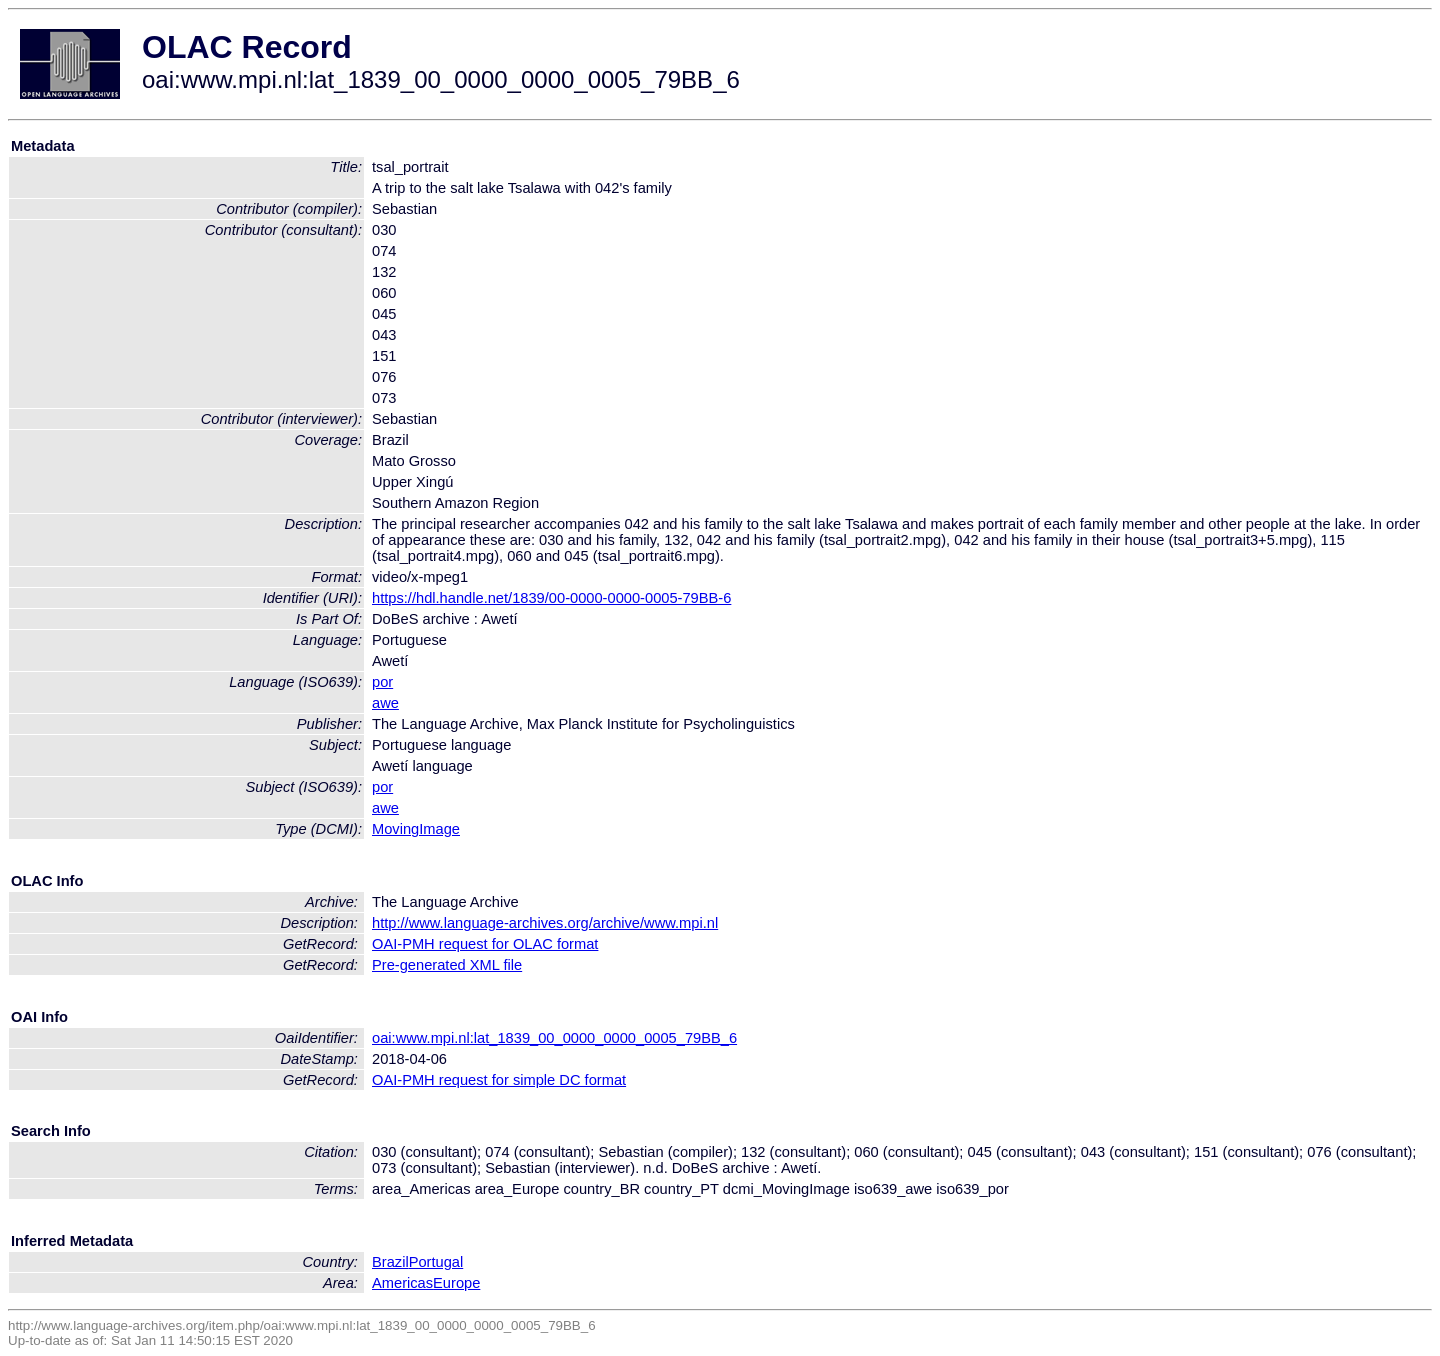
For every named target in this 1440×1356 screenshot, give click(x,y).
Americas (402, 1283)
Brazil (390, 1262)
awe (385, 703)
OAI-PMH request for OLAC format (485, 944)
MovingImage (416, 829)
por (382, 682)
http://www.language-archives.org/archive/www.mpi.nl (545, 923)
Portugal (436, 1262)
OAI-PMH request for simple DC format (499, 1080)
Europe (456, 1283)
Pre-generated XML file (447, 965)
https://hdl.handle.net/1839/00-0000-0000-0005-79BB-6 (551, 598)
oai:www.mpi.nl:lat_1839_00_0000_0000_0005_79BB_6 (554, 1038)
